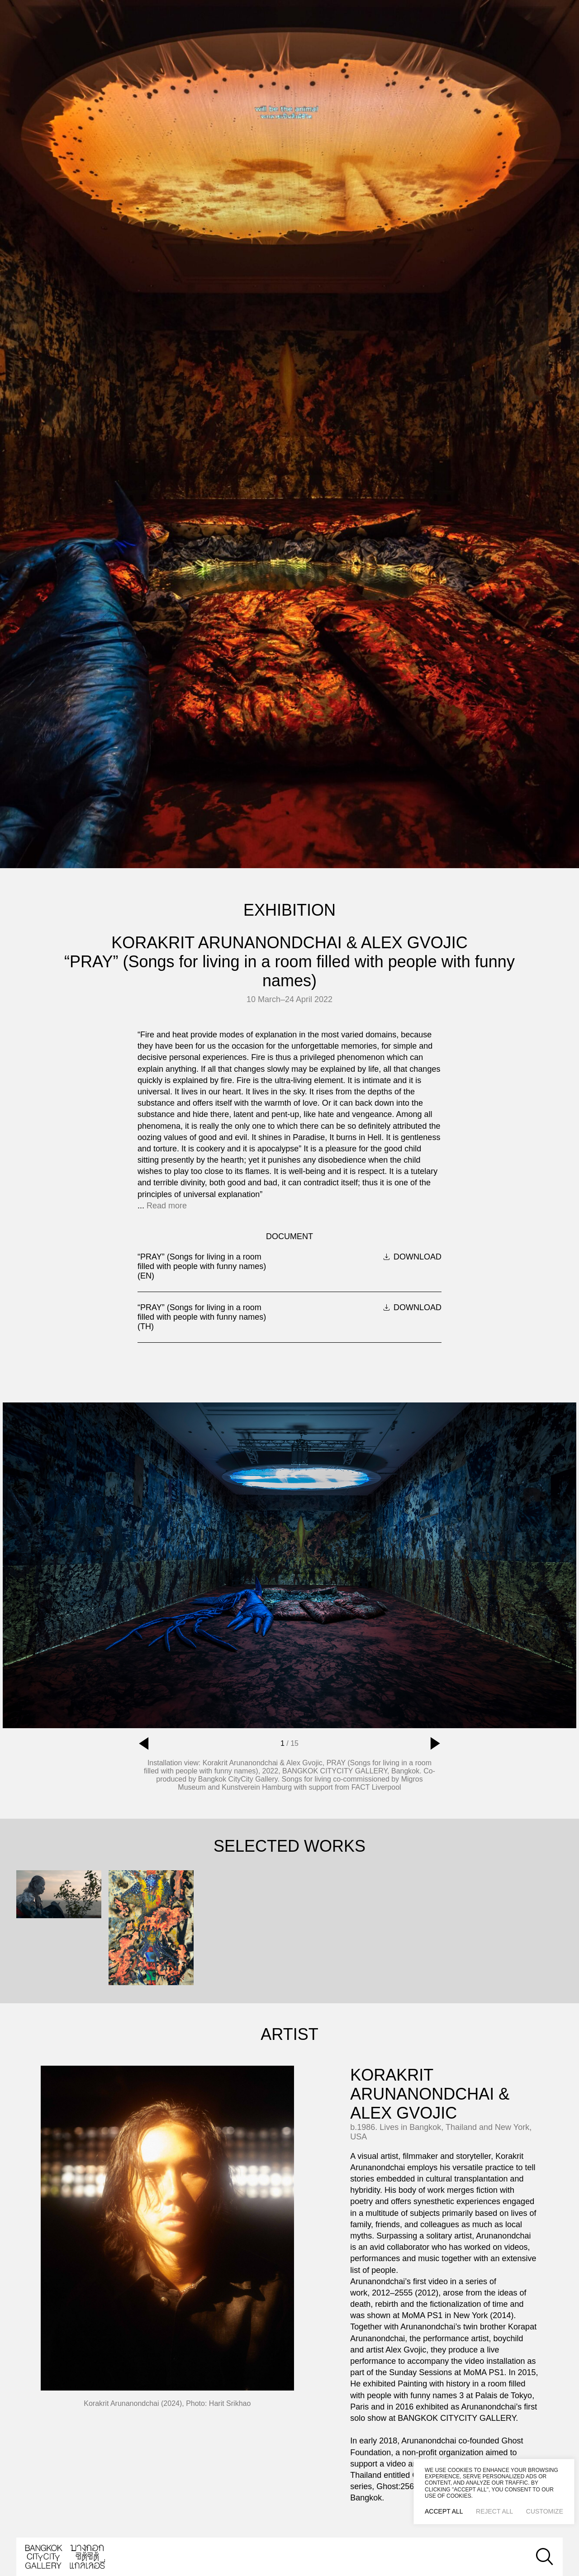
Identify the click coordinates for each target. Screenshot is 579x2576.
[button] (144, 1743)
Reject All (494, 2511)
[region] (493, 2491)
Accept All (444, 2511)
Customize (544, 2511)
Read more (167, 1205)
